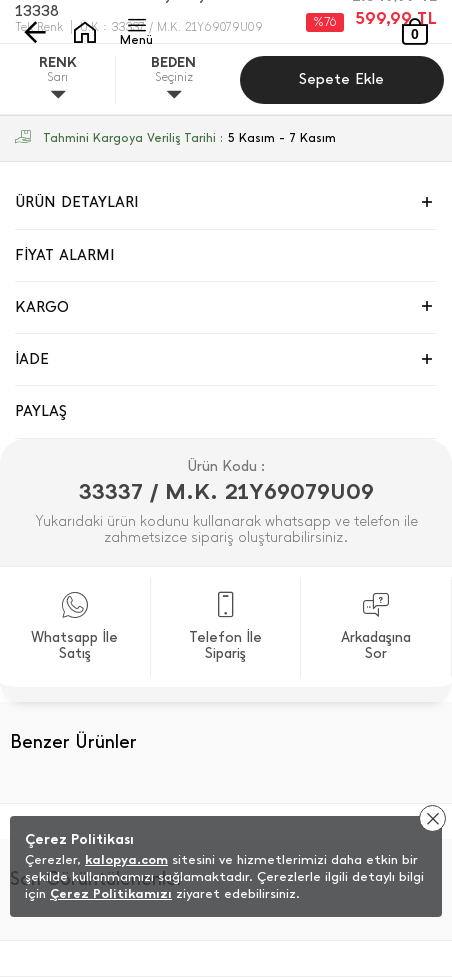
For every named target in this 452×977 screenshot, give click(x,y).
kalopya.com (126, 859)
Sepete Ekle (341, 79)
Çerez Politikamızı (111, 893)
